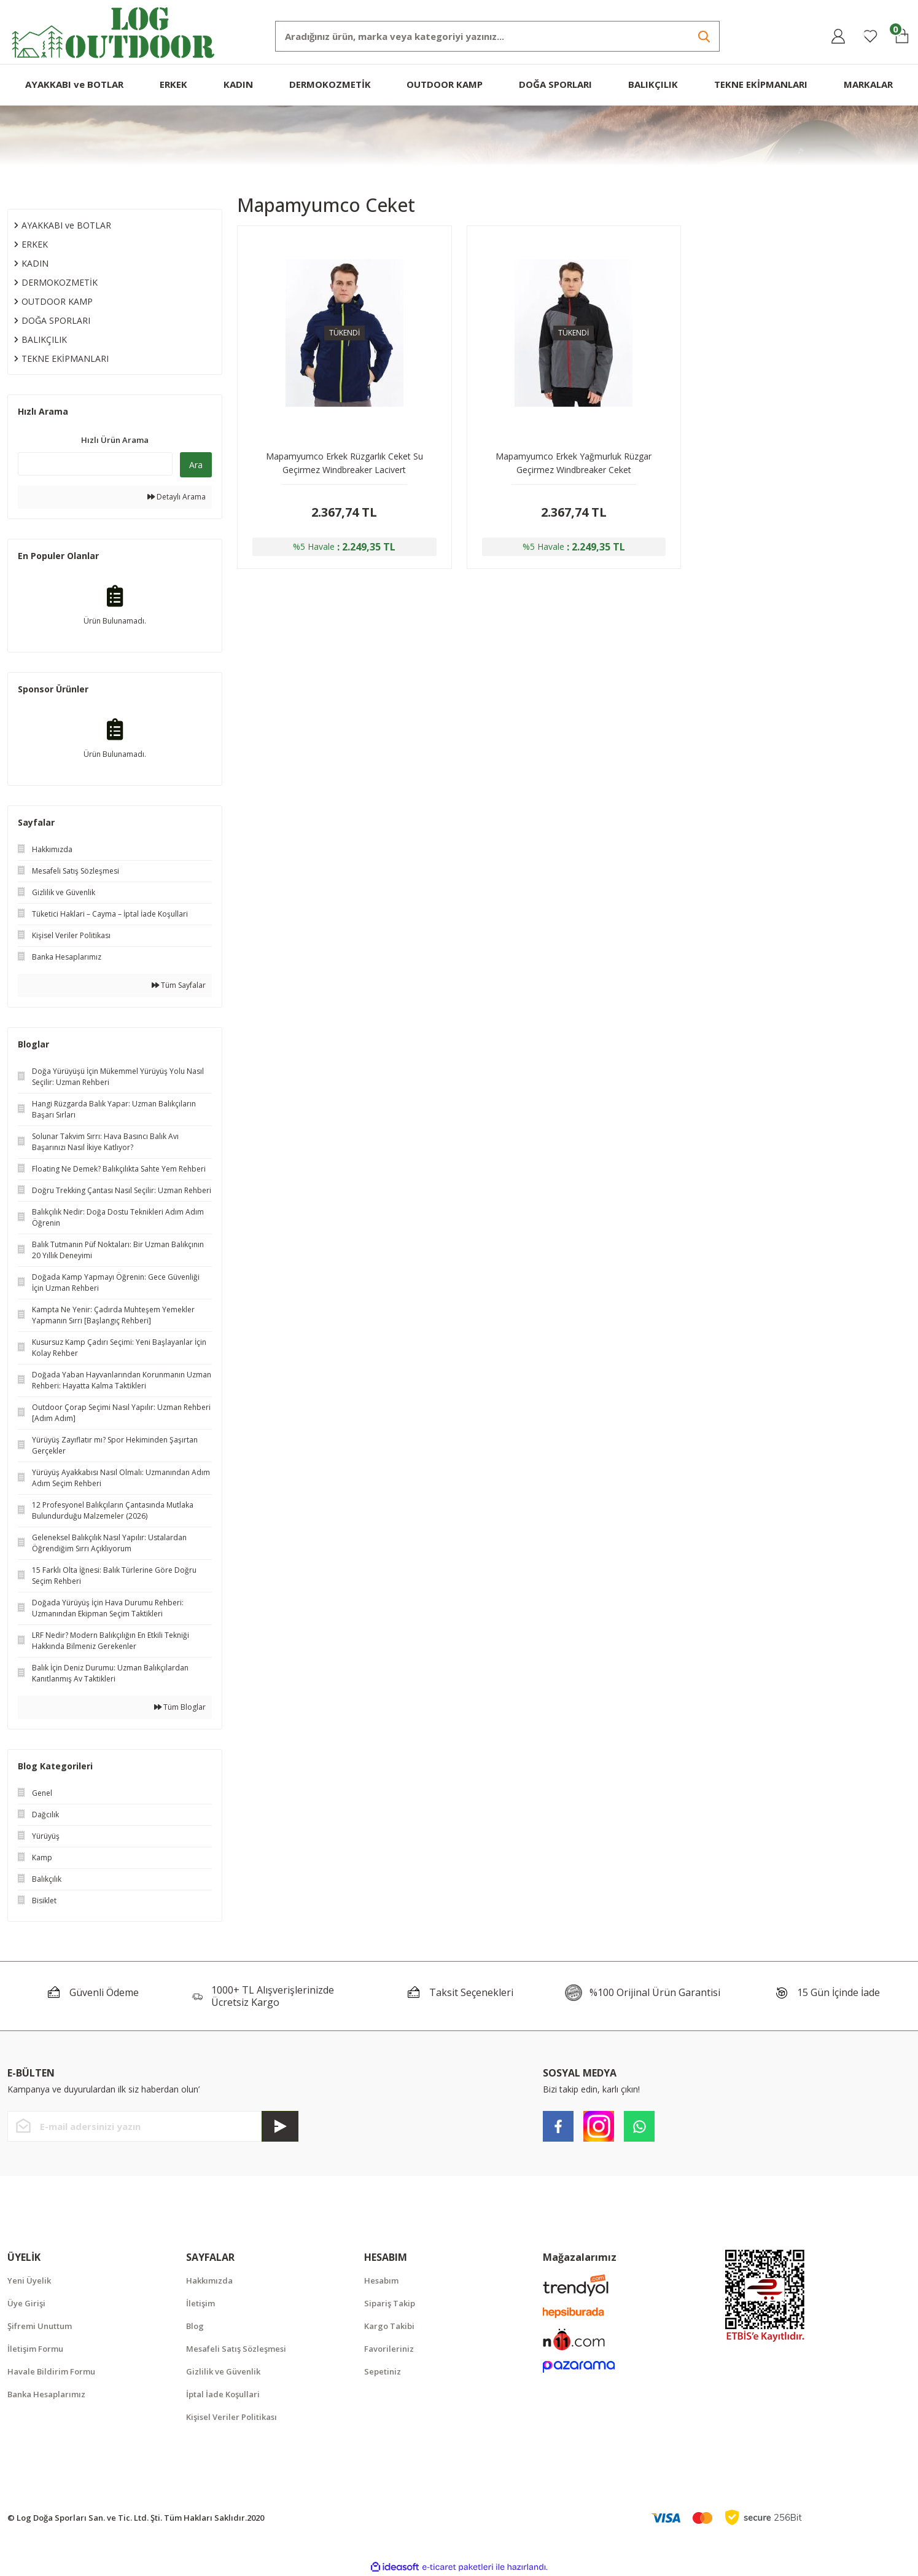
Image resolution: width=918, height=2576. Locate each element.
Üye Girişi (26, 2303)
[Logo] (113, 31)
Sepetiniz (382, 2371)
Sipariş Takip (389, 2303)
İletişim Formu (35, 2348)
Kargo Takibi (389, 2325)
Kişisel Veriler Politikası (231, 2416)
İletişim (200, 2303)
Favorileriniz (389, 2348)
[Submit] (280, 2126)
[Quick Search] (95, 464)
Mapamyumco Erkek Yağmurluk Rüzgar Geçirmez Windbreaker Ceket (574, 463)
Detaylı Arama (176, 496)
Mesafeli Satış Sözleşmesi (236, 2348)
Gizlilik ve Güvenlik (223, 2371)
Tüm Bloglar (180, 1707)
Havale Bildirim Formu (51, 2371)
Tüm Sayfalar (179, 985)
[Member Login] (838, 36)
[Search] (497, 36)
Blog (195, 2325)
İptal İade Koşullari (223, 2394)
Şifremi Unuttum (39, 2325)
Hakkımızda (209, 2280)
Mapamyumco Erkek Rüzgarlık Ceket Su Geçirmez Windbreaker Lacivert (344, 463)
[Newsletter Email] (152, 2126)
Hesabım (381, 2280)
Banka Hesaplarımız (46, 2394)
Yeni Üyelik (29, 2280)
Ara (196, 465)
